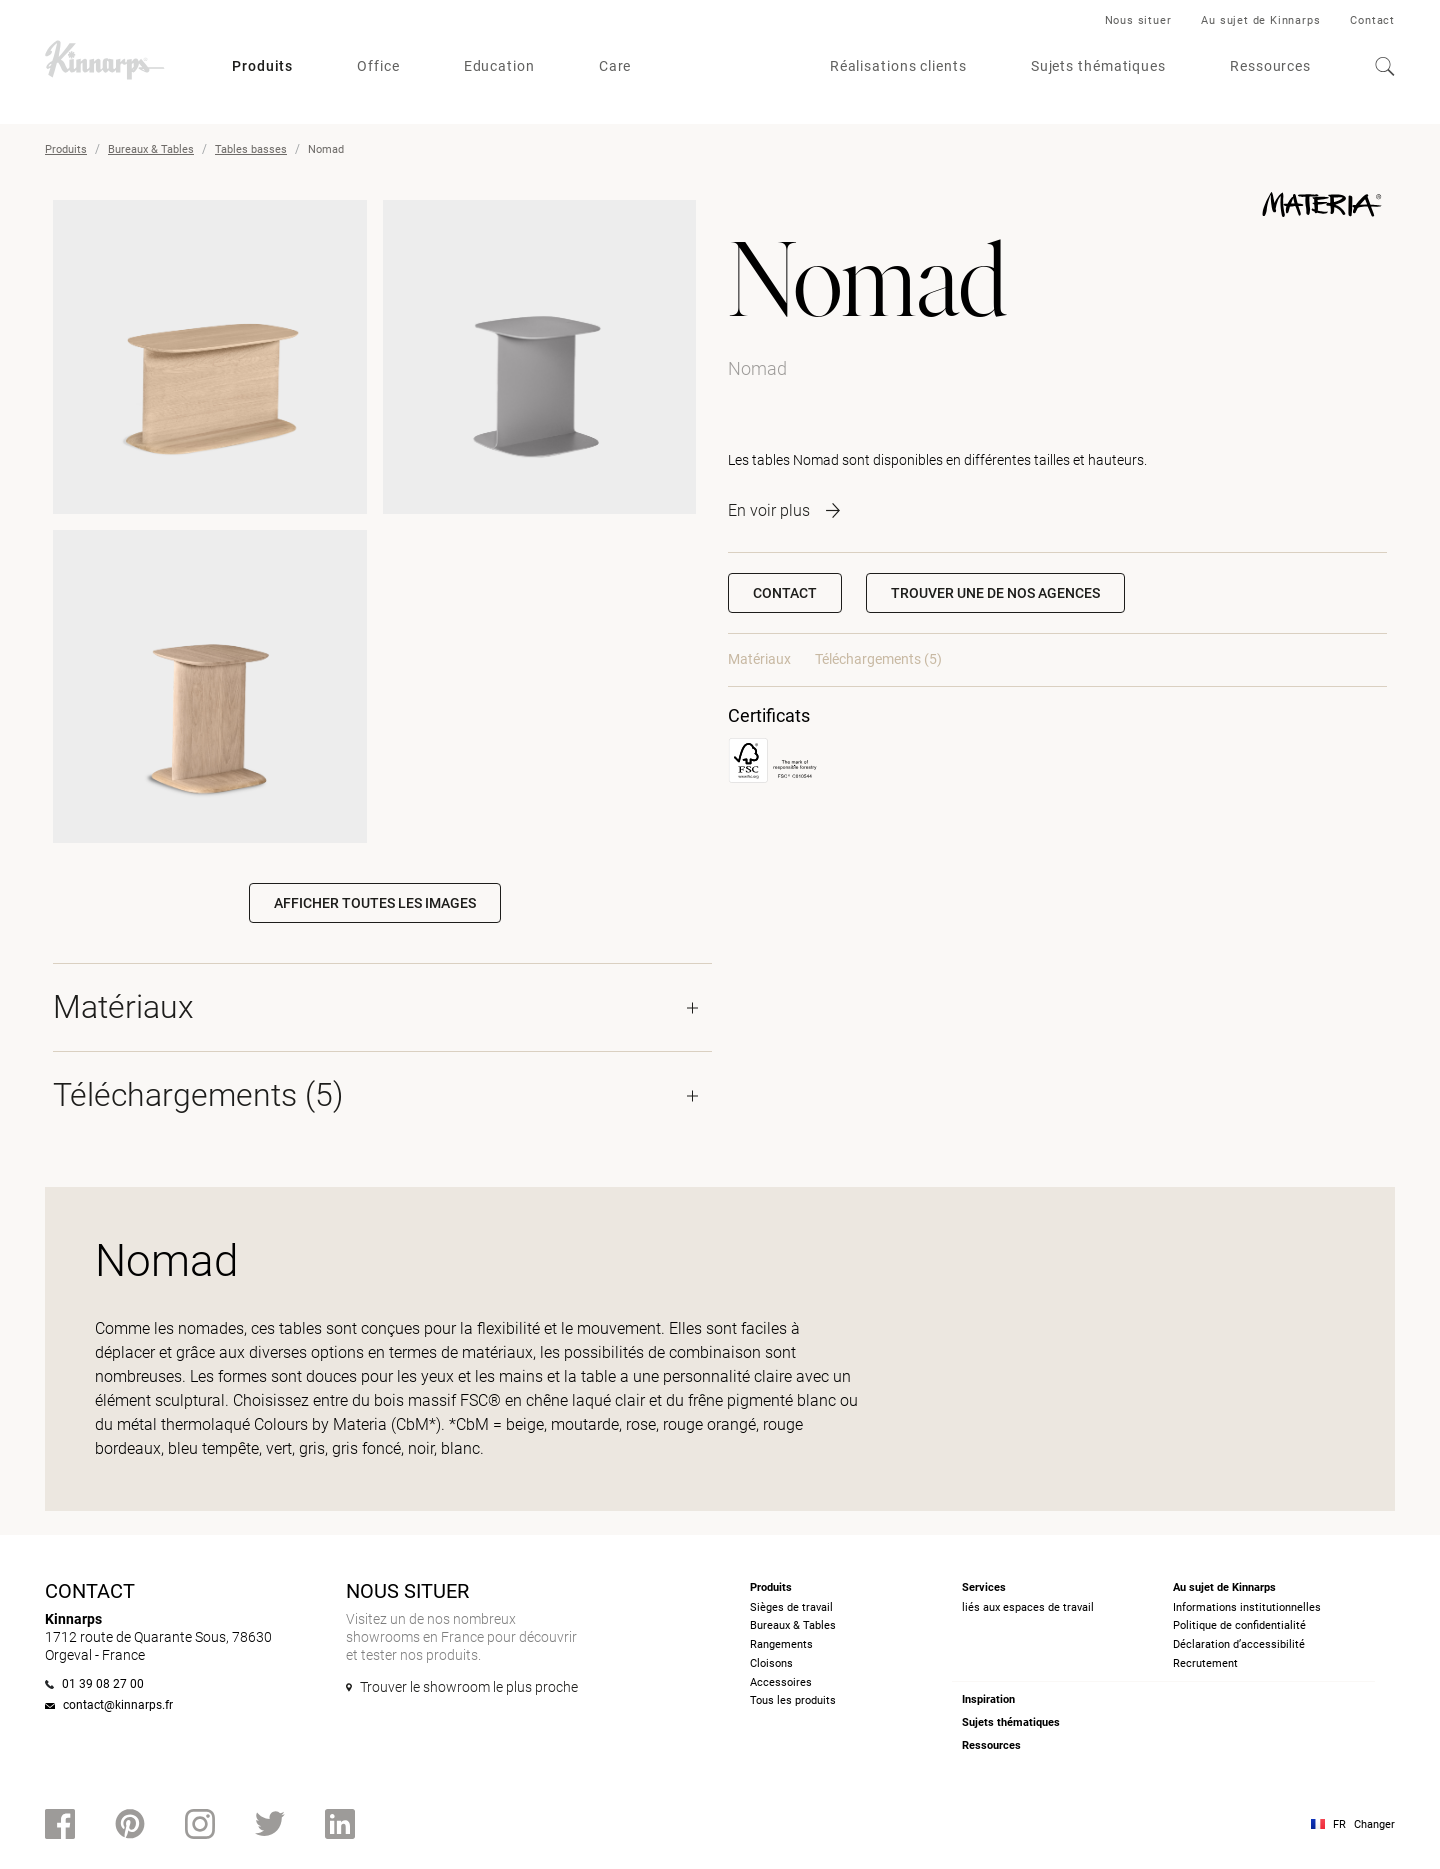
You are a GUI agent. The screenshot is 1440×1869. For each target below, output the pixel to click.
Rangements (781, 1644)
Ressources (1270, 66)
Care (615, 66)
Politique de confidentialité (1239, 1625)
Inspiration (988, 1699)
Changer (1374, 1824)
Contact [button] (785, 593)
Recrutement (1205, 1663)
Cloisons (771, 1663)
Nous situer (1138, 20)
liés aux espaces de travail (1028, 1607)
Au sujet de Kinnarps (1260, 20)
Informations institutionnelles (1247, 1607)
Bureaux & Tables (151, 149)
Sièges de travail (791, 1607)
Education (499, 66)
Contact (1372, 20)
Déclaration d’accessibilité (1239, 1644)
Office (378, 66)
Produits (262, 66)
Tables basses (251, 149)
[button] (995, 593)
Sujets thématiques (1098, 66)
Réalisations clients (898, 66)
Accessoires (781, 1682)
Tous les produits (793, 1700)
